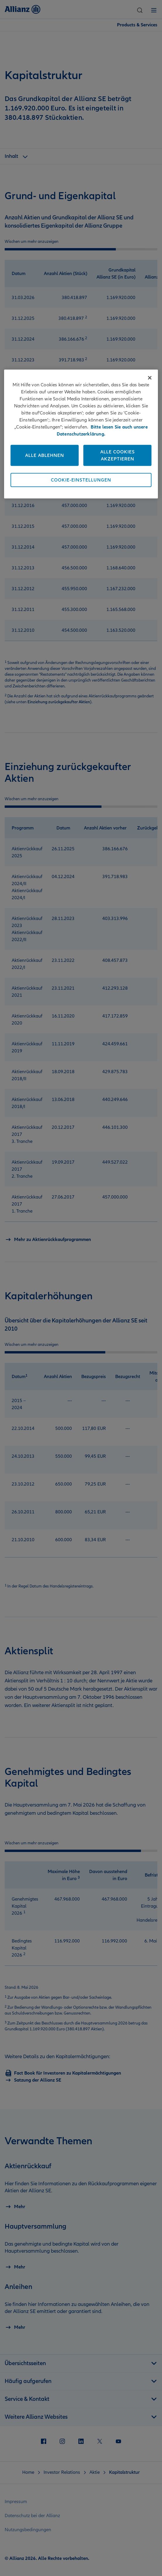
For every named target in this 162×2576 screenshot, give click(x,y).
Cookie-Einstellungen (81, 480)
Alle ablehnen (44, 455)
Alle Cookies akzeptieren (117, 455)
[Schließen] (149, 377)
